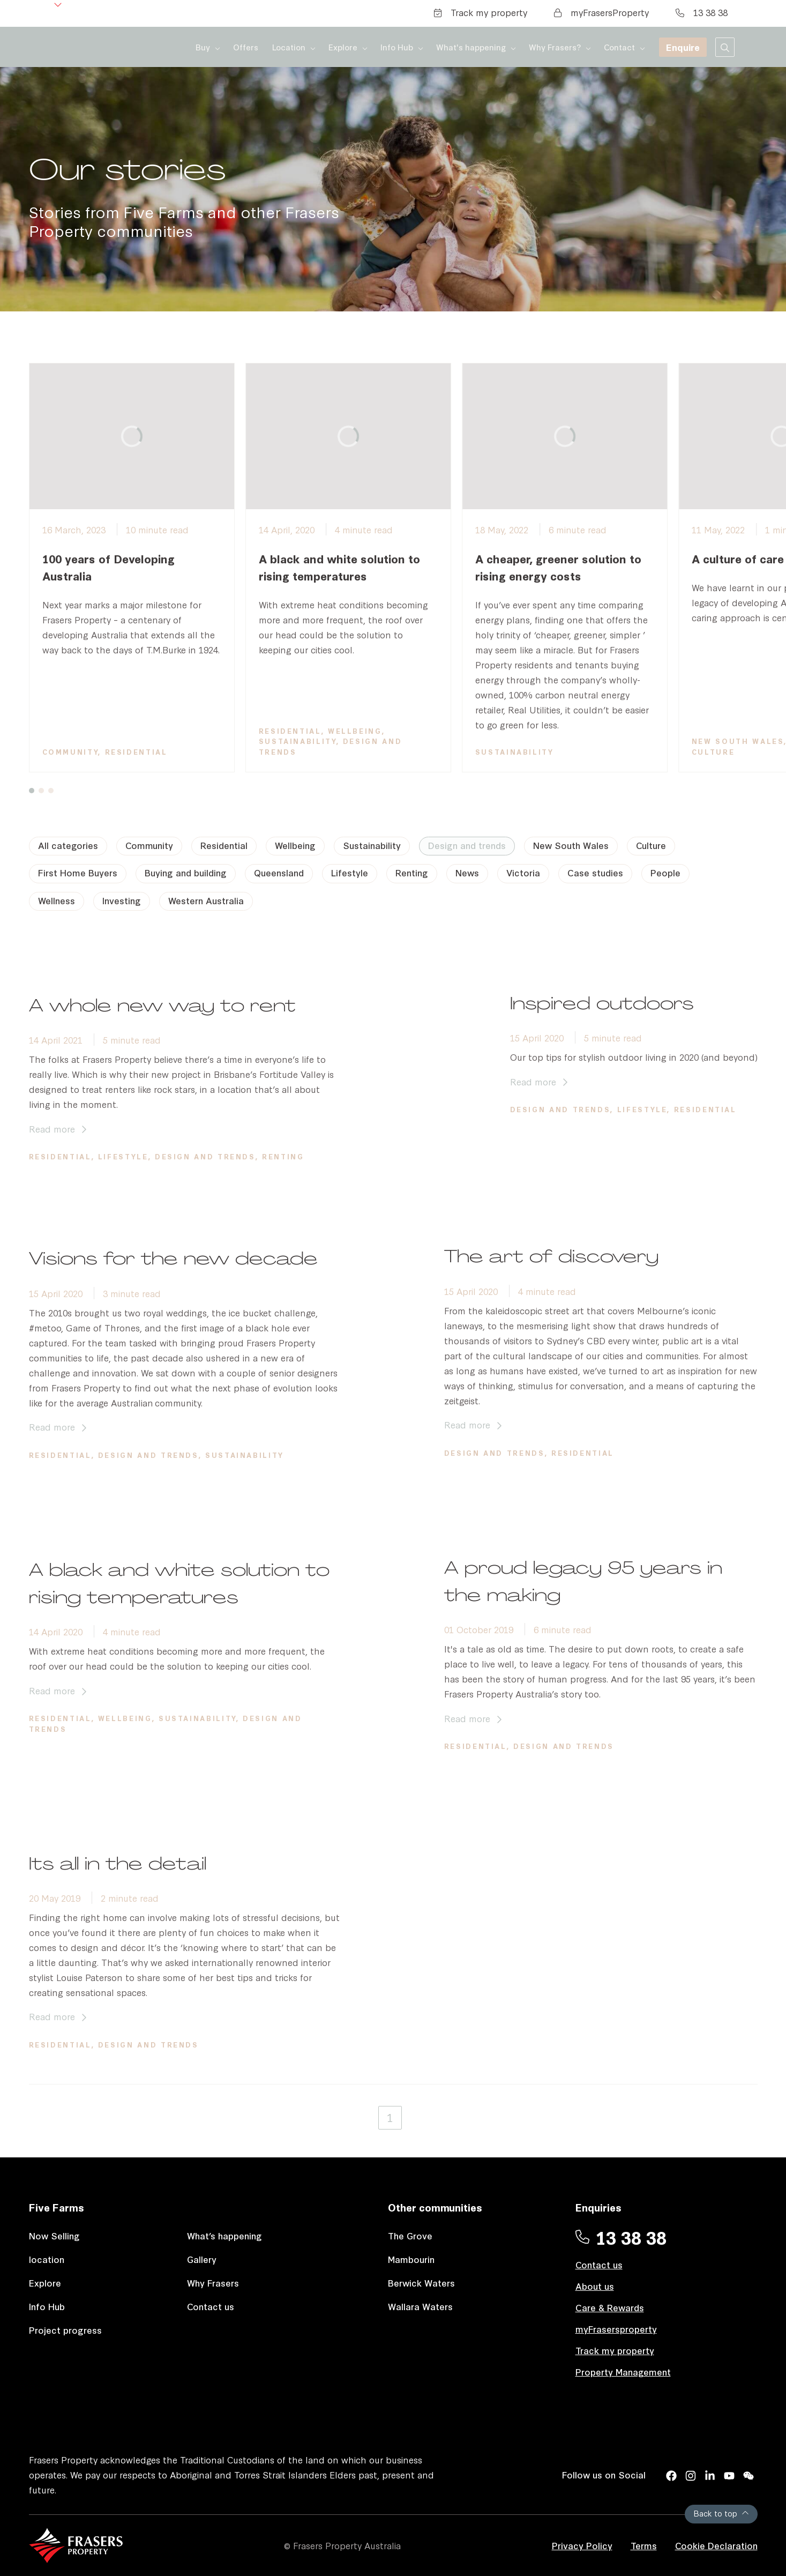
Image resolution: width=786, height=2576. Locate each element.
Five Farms (56, 2207)
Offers (245, 47)
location (46, 2259)
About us (594, 2286)
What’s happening (224, 2235)
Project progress (65, 2330)
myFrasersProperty (601, 12)
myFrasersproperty (616, 2328)
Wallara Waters (420, 2306)
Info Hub (47, 2306)
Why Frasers (213, 2282)
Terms (644, 2545)
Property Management (623, 2371)
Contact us (210, 2306)
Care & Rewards (609, 2307)
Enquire (683, 47)
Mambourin (411, 2259)
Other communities (435, 2207)
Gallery (201, 2259)
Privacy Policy (582, 2545)
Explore (45, 2282)
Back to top (721, 2513)
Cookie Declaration (716, 2545)
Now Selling (54, 2235)
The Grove (410, 2235)
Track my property (480, 12)
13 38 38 (702, 12)
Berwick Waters (421, 2282)
